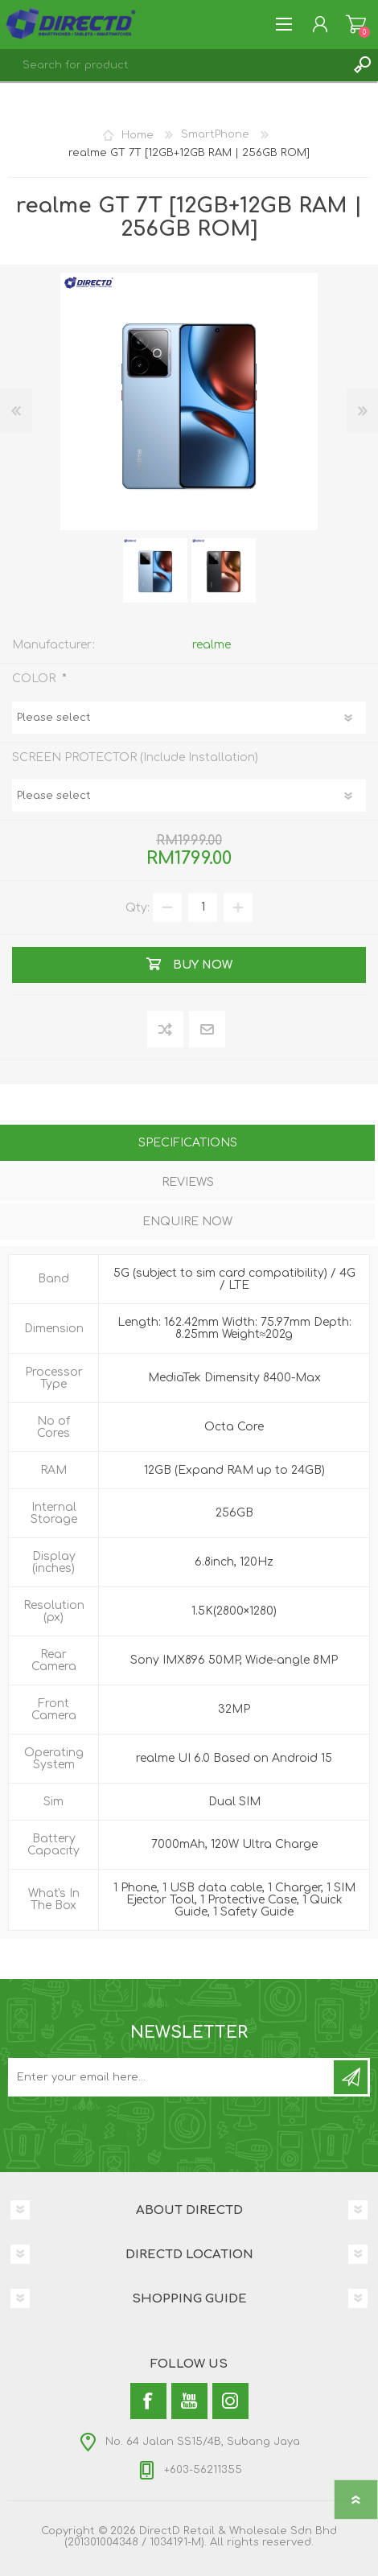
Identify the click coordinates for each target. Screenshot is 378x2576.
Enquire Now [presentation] (187, 1222)
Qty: (137, 907)
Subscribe (351, 2077)
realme (211, 645)
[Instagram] (230, 2401)
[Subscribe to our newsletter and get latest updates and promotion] (172, 2077)
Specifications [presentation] (187, 1143)
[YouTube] (189, 2401)
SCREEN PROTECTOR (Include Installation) (135, 757)
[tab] (187, 1144)
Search (362, 65)
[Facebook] (148, 2401)
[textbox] (173, 65)
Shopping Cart (356, 24)
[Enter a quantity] (202, 907)
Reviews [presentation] (188, 1182)
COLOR (35, 679)
